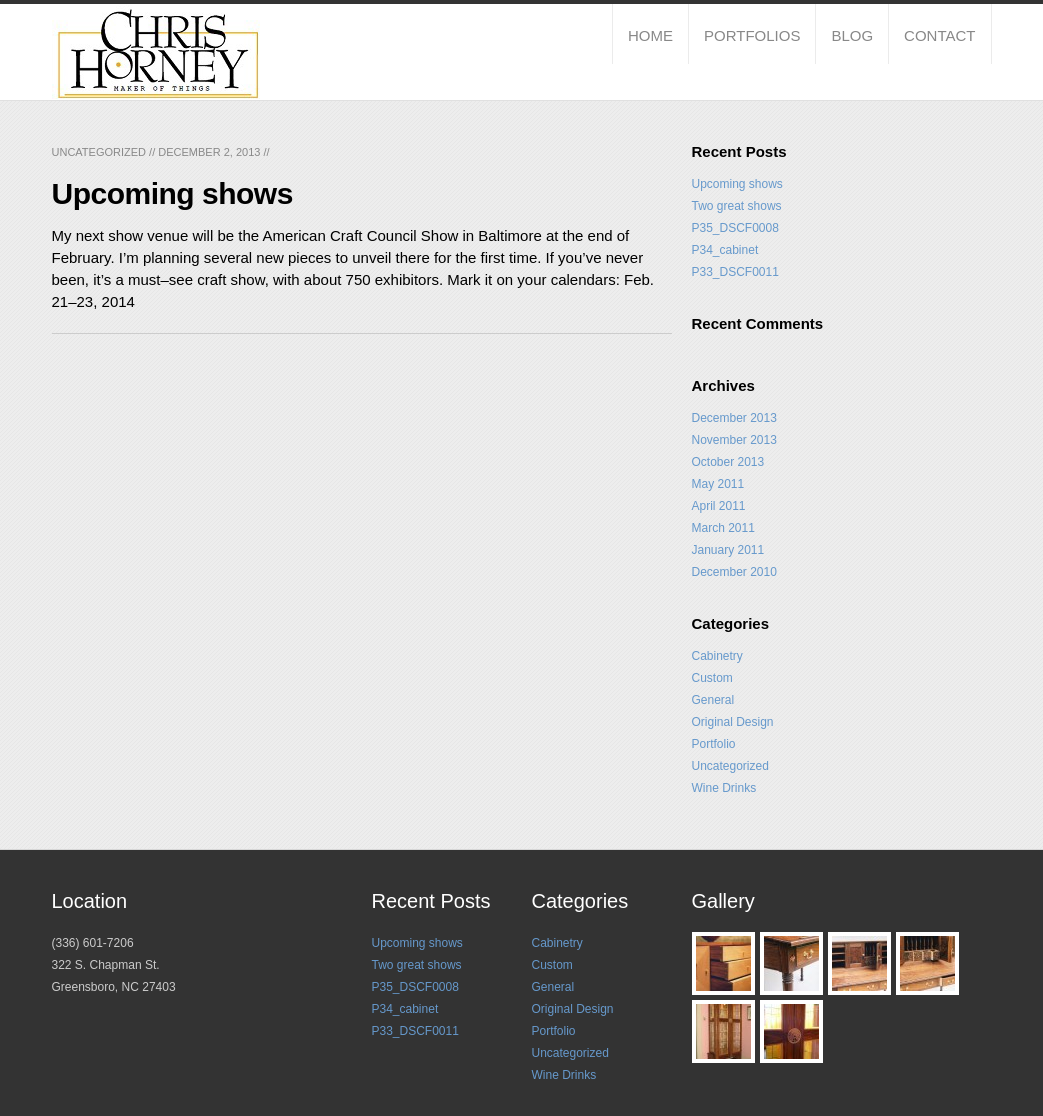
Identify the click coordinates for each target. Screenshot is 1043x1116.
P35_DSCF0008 (735, 228)
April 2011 (719, 506)
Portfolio (714, 744)
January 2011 (728, 550)
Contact (939, 35)
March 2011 (723, 528)
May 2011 (718, 484)
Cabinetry (717, 656)
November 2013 (734, 440)
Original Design (733, 722)
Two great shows (737, 206)
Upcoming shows (737, 184)
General (713, 700)
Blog (852, 35)
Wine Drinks (724, 788)
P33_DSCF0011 (735, 272)
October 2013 (728, 462)
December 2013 (734, 418)
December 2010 (734, 572)
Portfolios (752, 35)
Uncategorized (99, 152)
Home (650, 35)
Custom (712, 678)
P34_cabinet (725, 250)
